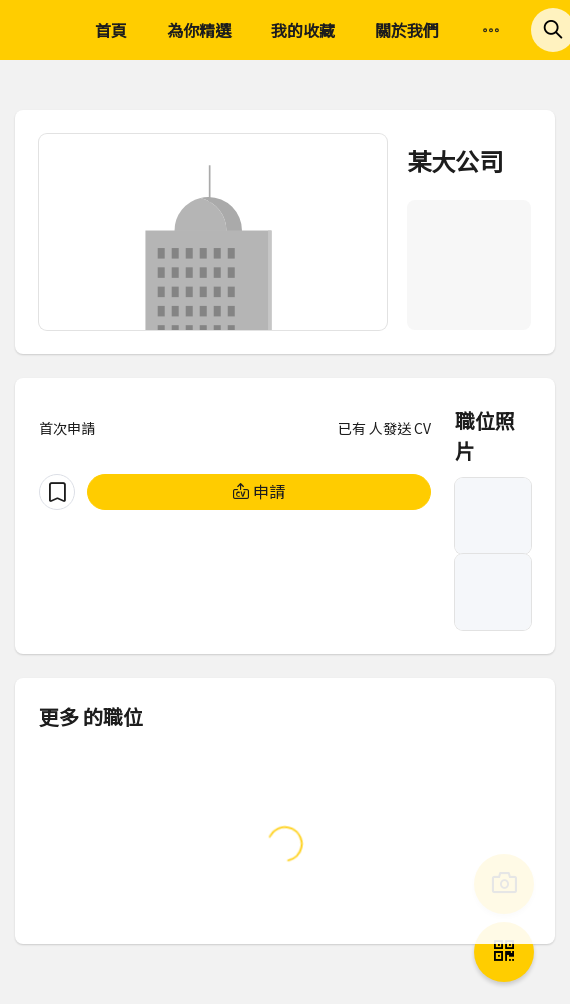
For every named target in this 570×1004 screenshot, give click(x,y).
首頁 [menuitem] (111, 30)
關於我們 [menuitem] (407, 30)
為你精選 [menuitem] (199, 30)
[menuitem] (491, 31)
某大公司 (455, 160)
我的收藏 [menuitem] (303, 30)
